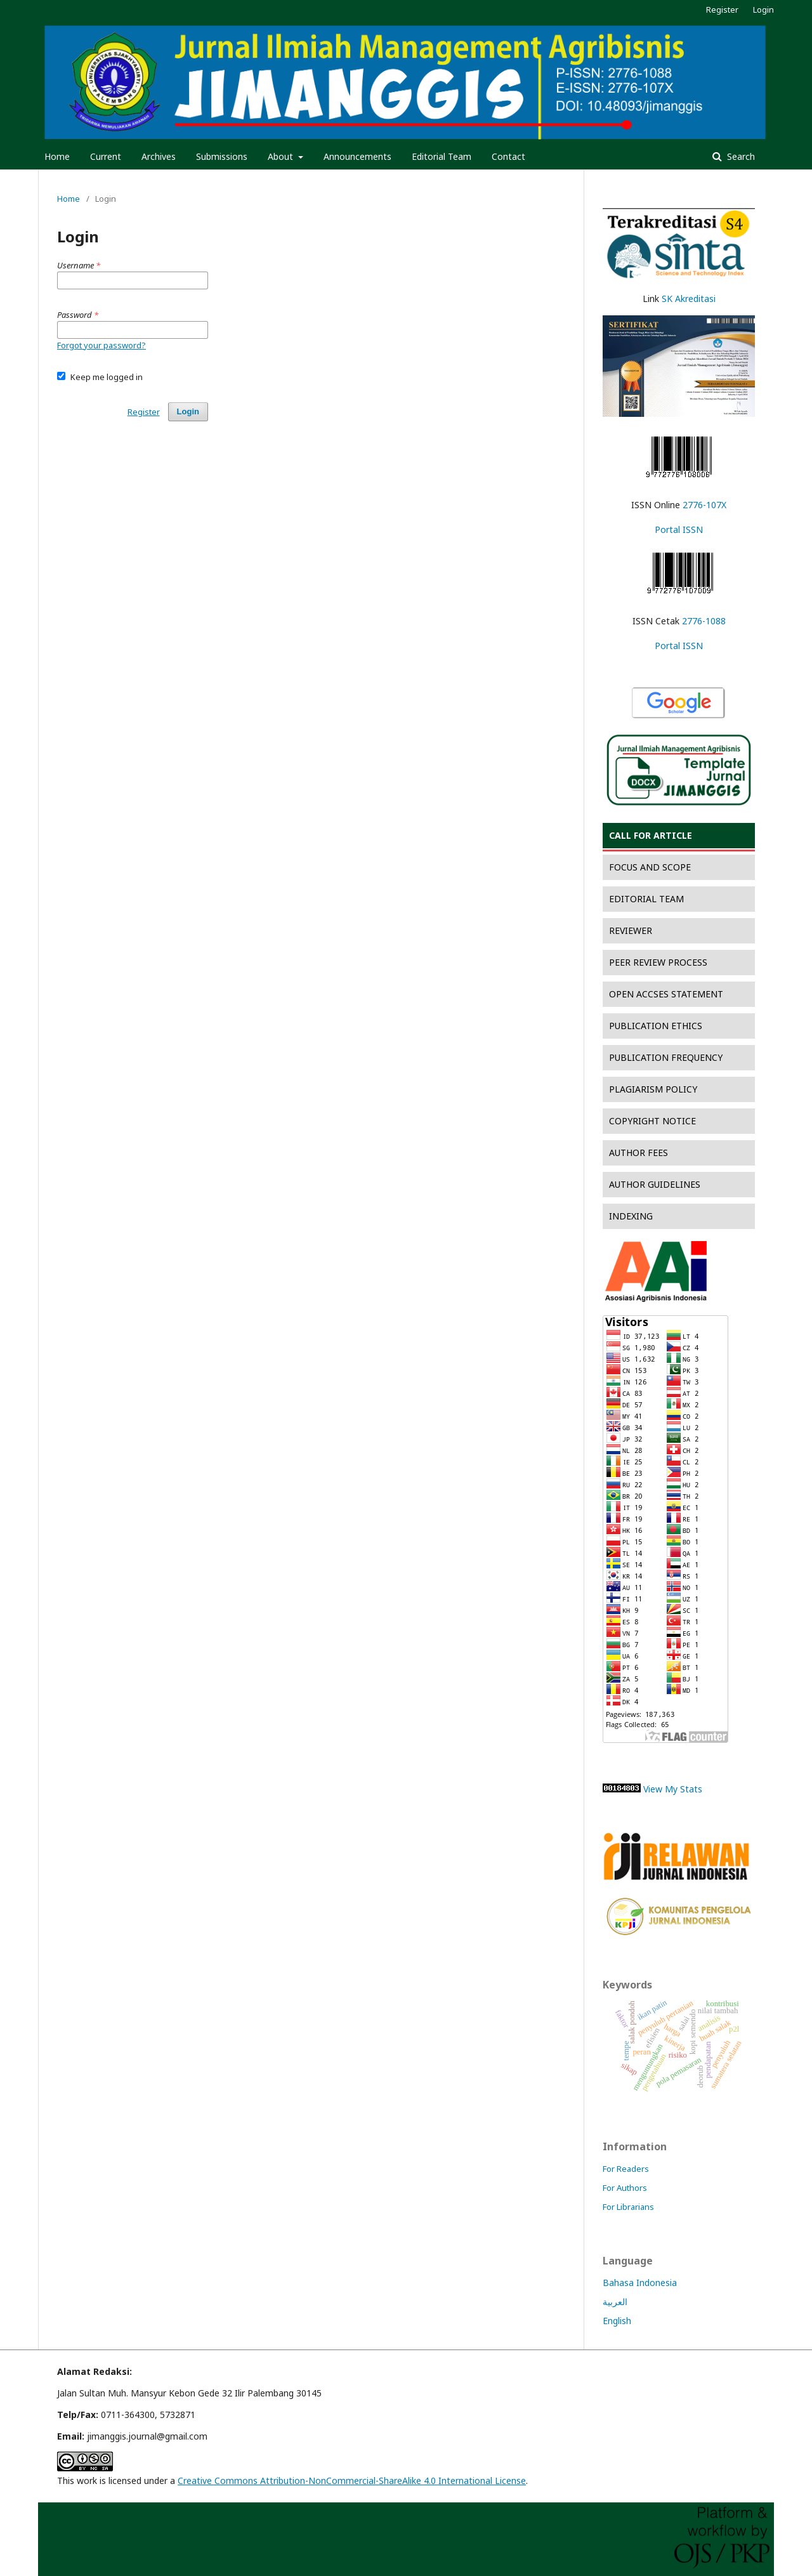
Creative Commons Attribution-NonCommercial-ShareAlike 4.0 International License (352, 2480)
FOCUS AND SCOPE (650, 867)
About (282, 156)
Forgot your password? (101, 345)
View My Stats (672, 1789)
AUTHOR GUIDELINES (654, 1184)
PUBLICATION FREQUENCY (666, 1057)
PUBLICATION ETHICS (655, 1026)
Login (763, 9)
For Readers (626, 2168)
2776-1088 (704, 621)
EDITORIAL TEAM (646, 899)
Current (105, 156)
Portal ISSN (679, 529)
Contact (508, 156)
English (617, 2321)
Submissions (221, 156)
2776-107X (704, 505)
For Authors (625, 2187)
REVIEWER (630, 930)
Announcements (357, 156)
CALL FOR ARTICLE (650, 835)
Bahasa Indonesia (640, 2283)
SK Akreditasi (689, 298)
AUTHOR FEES (638, 1153)
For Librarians (628, 2206)
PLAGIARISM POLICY (653, 1089)
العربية (615, 2302)
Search (739, 156)
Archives (158, 156)
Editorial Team (441, 156)
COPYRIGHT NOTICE (652, 1121)
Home (57, 156)
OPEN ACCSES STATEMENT (666, 994)
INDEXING (631, 1216)
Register (722, 9)
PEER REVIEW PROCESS (658, 962)
